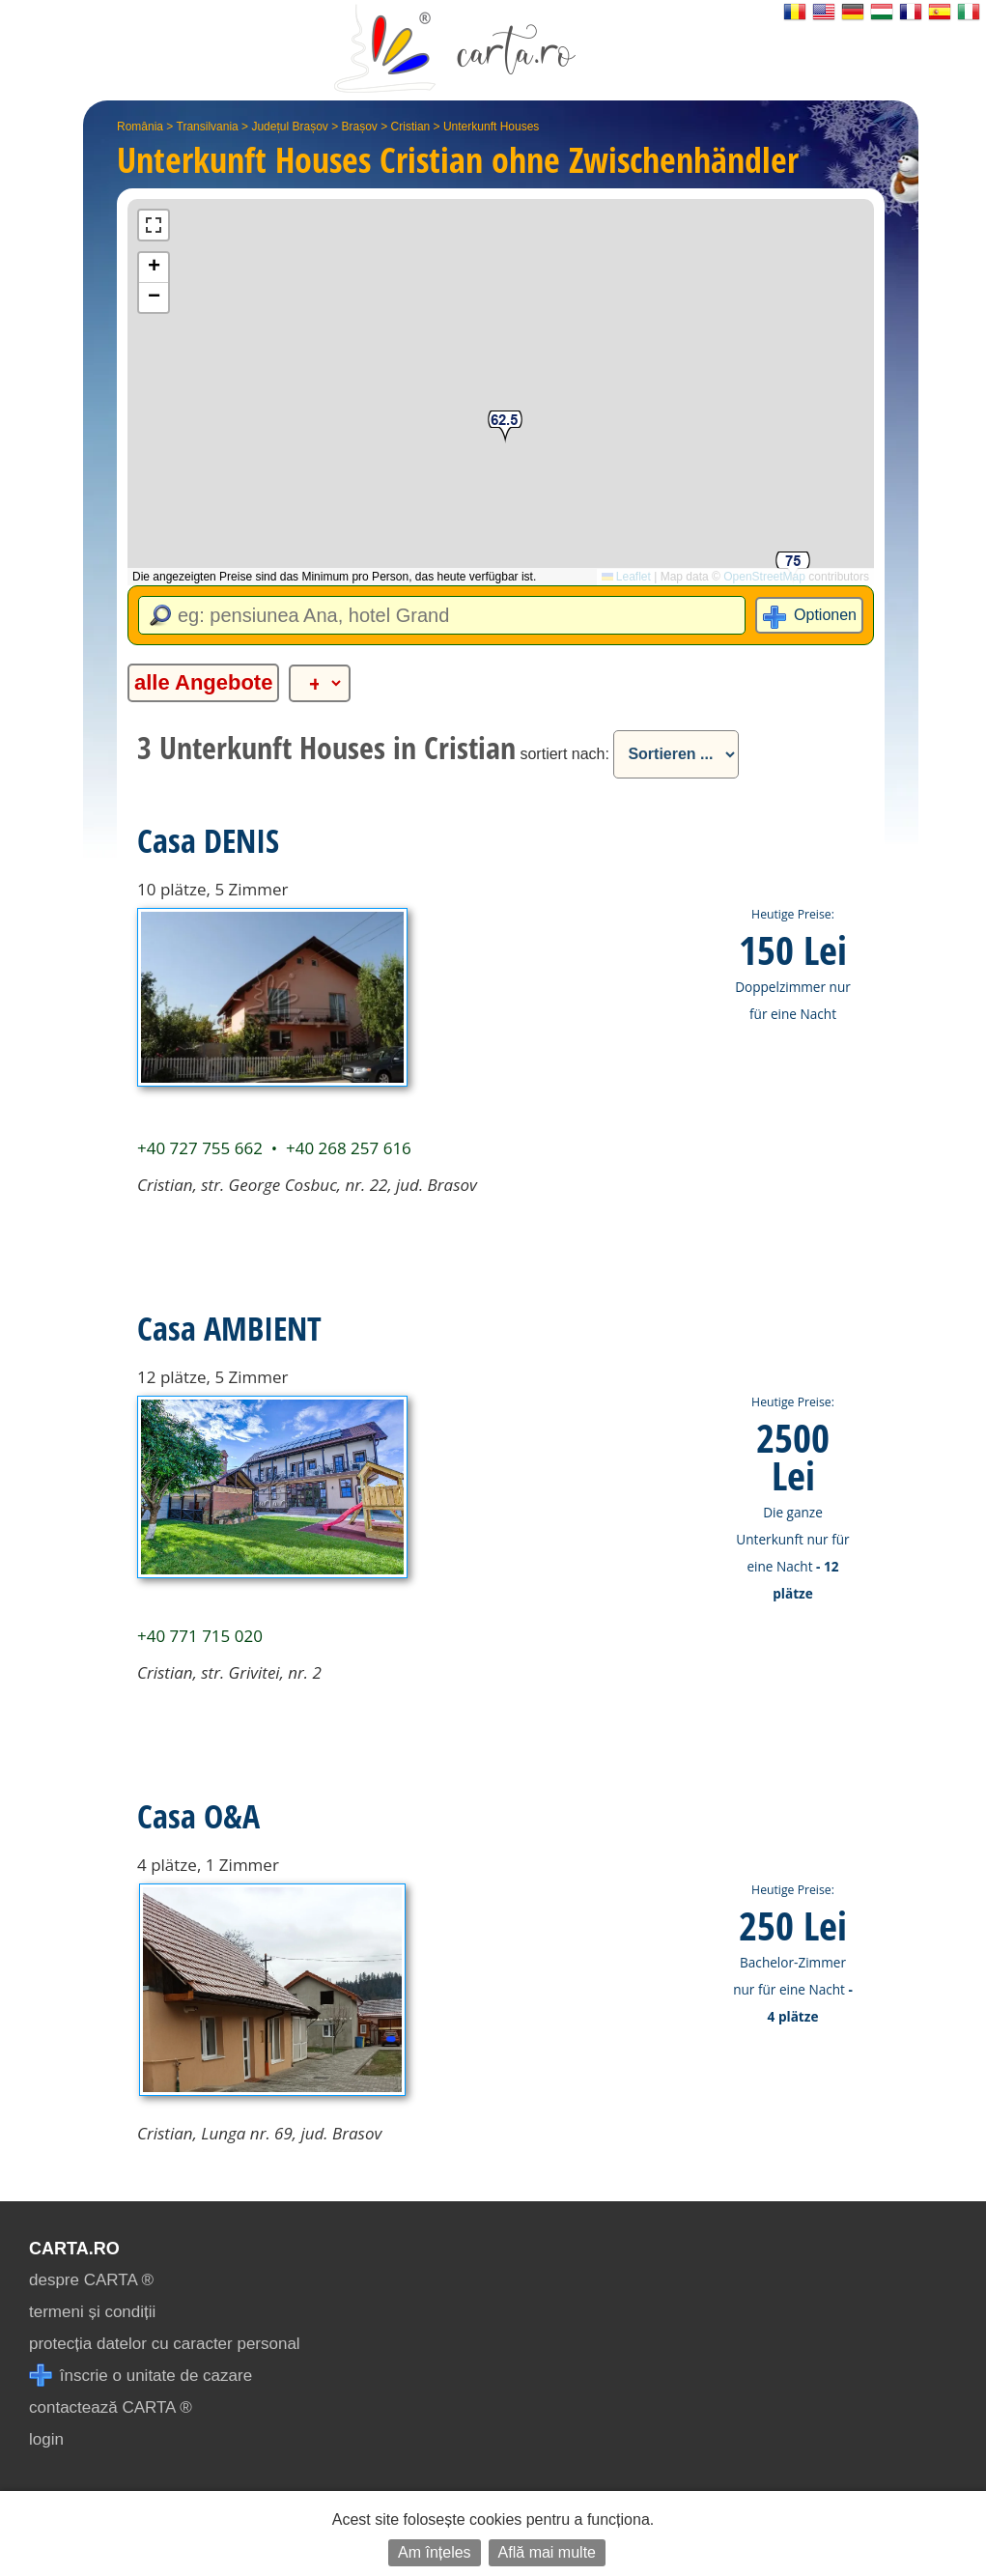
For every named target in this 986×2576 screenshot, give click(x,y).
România (140, 126)
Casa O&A (198, 1816)
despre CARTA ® (91, 2280)
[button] (505, 427)
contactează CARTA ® (110, 2407)
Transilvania (208, 126)
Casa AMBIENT (229, 1328)
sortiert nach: (564, 754)
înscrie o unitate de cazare (140, 2375)
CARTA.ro (74, 2248)
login (46, 2439)
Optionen (825, 615)
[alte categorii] (320, 683)
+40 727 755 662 (200, 1148)
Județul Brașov (289, 126)
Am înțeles (434, 2552)
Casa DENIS (208, 840)
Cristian (411, 126)
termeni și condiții (92, 2312)
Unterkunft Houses (491, 126)
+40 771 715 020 (200, 1636)
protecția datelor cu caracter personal (164, 2344)
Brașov (360, 126)
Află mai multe (547, 2552)
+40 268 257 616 (348, 1148)
